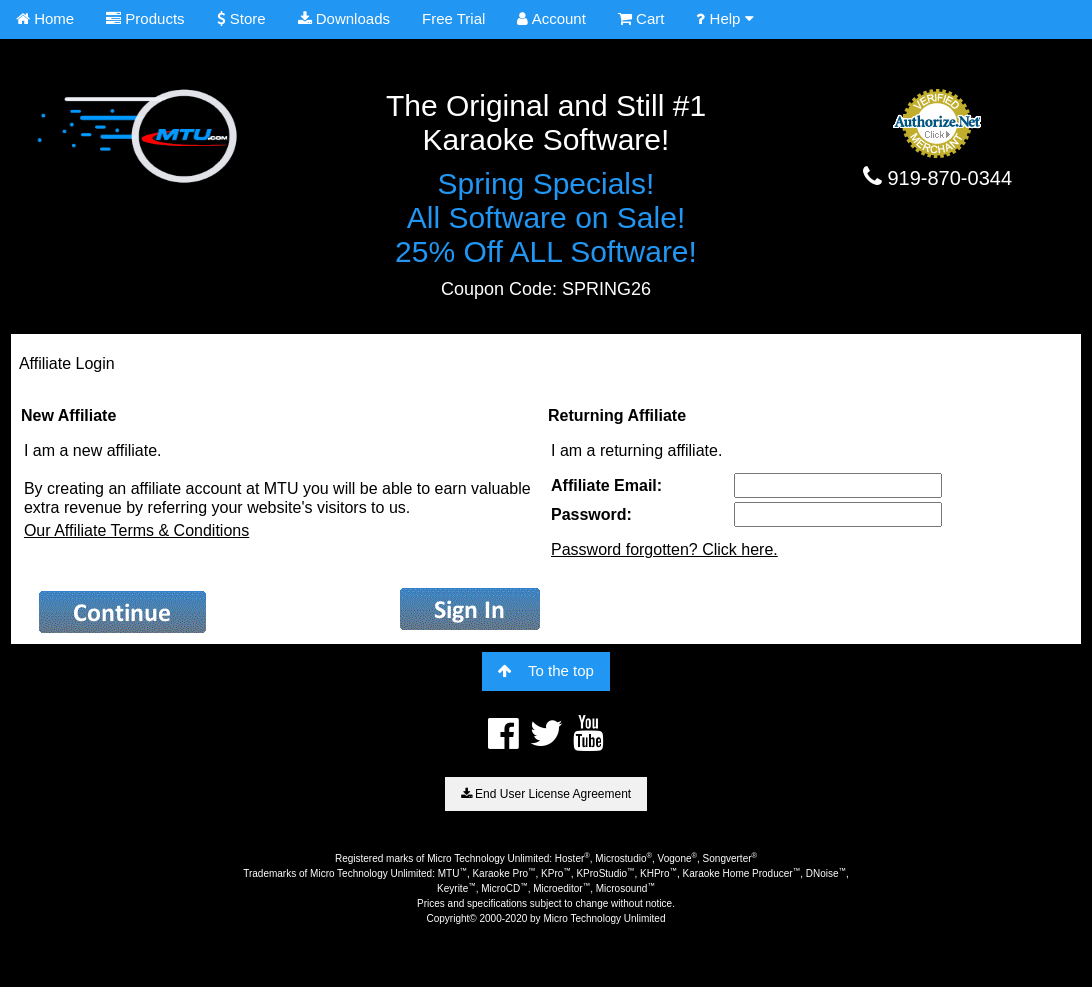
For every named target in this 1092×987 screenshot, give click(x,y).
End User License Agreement (546, 794)
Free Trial (453, 18)
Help (724, 18)
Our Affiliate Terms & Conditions (136, 530)
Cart (641, 18)
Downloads (344, 18)
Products (145, 18)
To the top (546, 670)
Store (241, 18)
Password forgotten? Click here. (664, 549)
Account (551, 18)
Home (45, 18)
